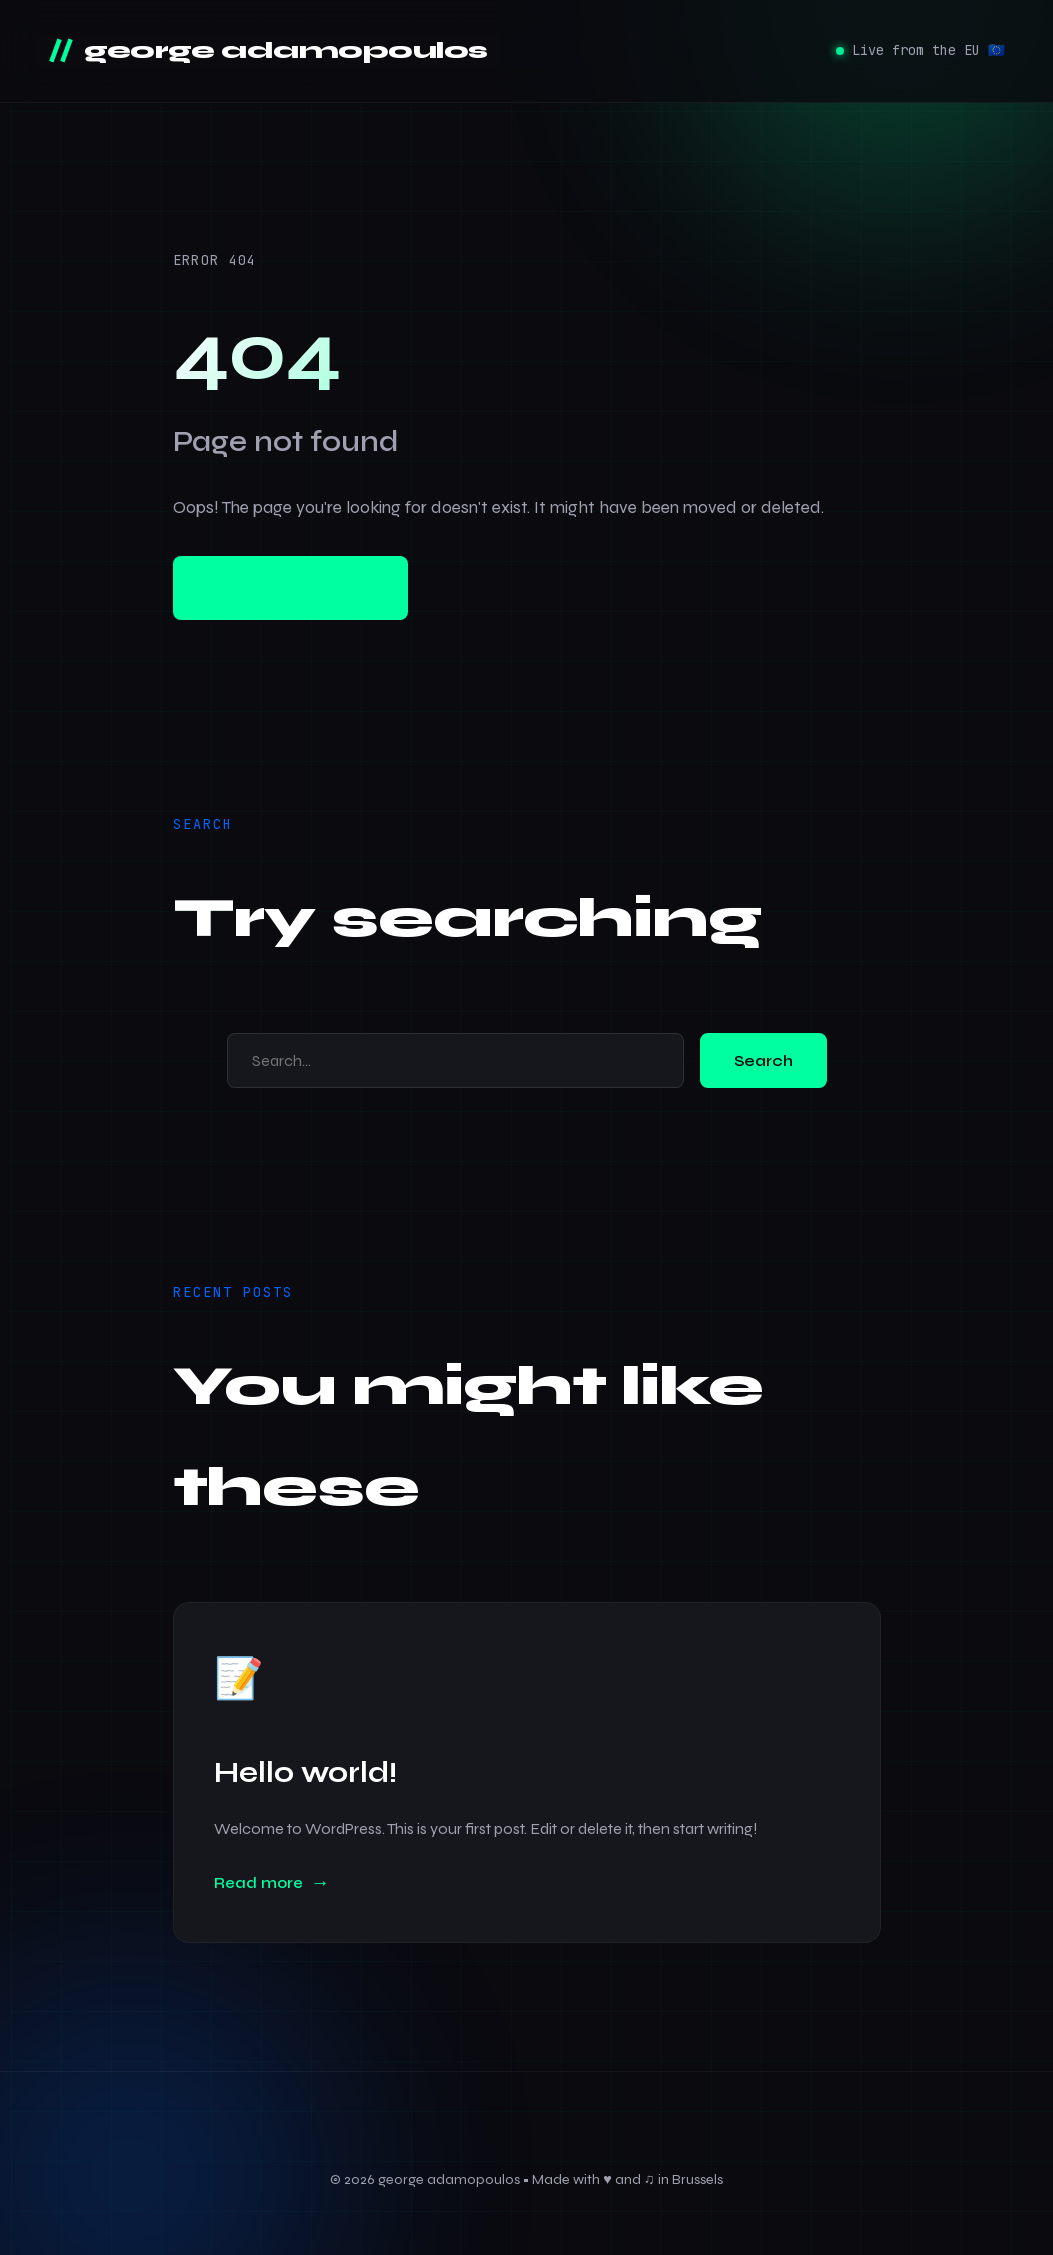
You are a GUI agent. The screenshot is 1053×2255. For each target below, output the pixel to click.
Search (763, 1060)
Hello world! (305, 1772)
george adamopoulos (283, 50)
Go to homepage (290, 588)
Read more (258, 1883)
